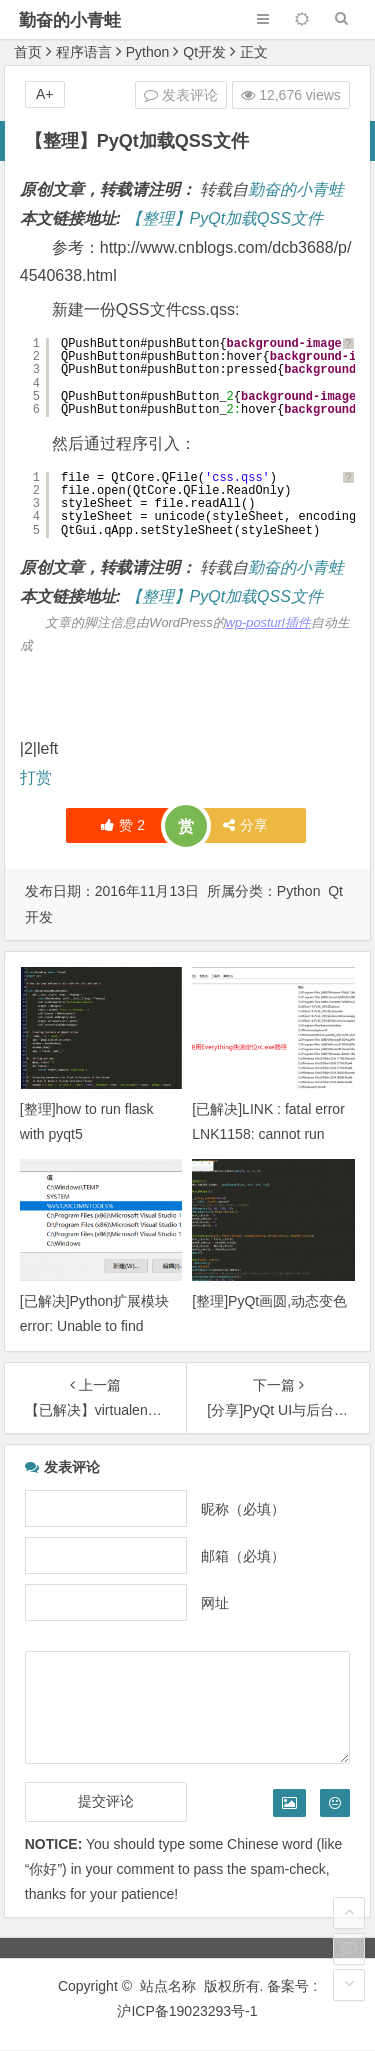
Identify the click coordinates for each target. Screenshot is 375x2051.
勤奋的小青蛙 (70, 20)
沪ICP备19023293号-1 (187, 2011)
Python (148, 52)
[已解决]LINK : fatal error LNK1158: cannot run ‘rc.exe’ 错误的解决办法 (268, 1134)
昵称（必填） (243, 1509)
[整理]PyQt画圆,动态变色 (269, 1301)
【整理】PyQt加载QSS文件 (224, 218)
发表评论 (181, 95)
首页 (28, 52)
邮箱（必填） (243, 1556)
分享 (245, 825)
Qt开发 (204, 52)
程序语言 (84, 52)
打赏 (36, 777)
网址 (215, 1603)
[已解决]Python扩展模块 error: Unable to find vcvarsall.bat (94, 1326)
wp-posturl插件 (268, 622)
